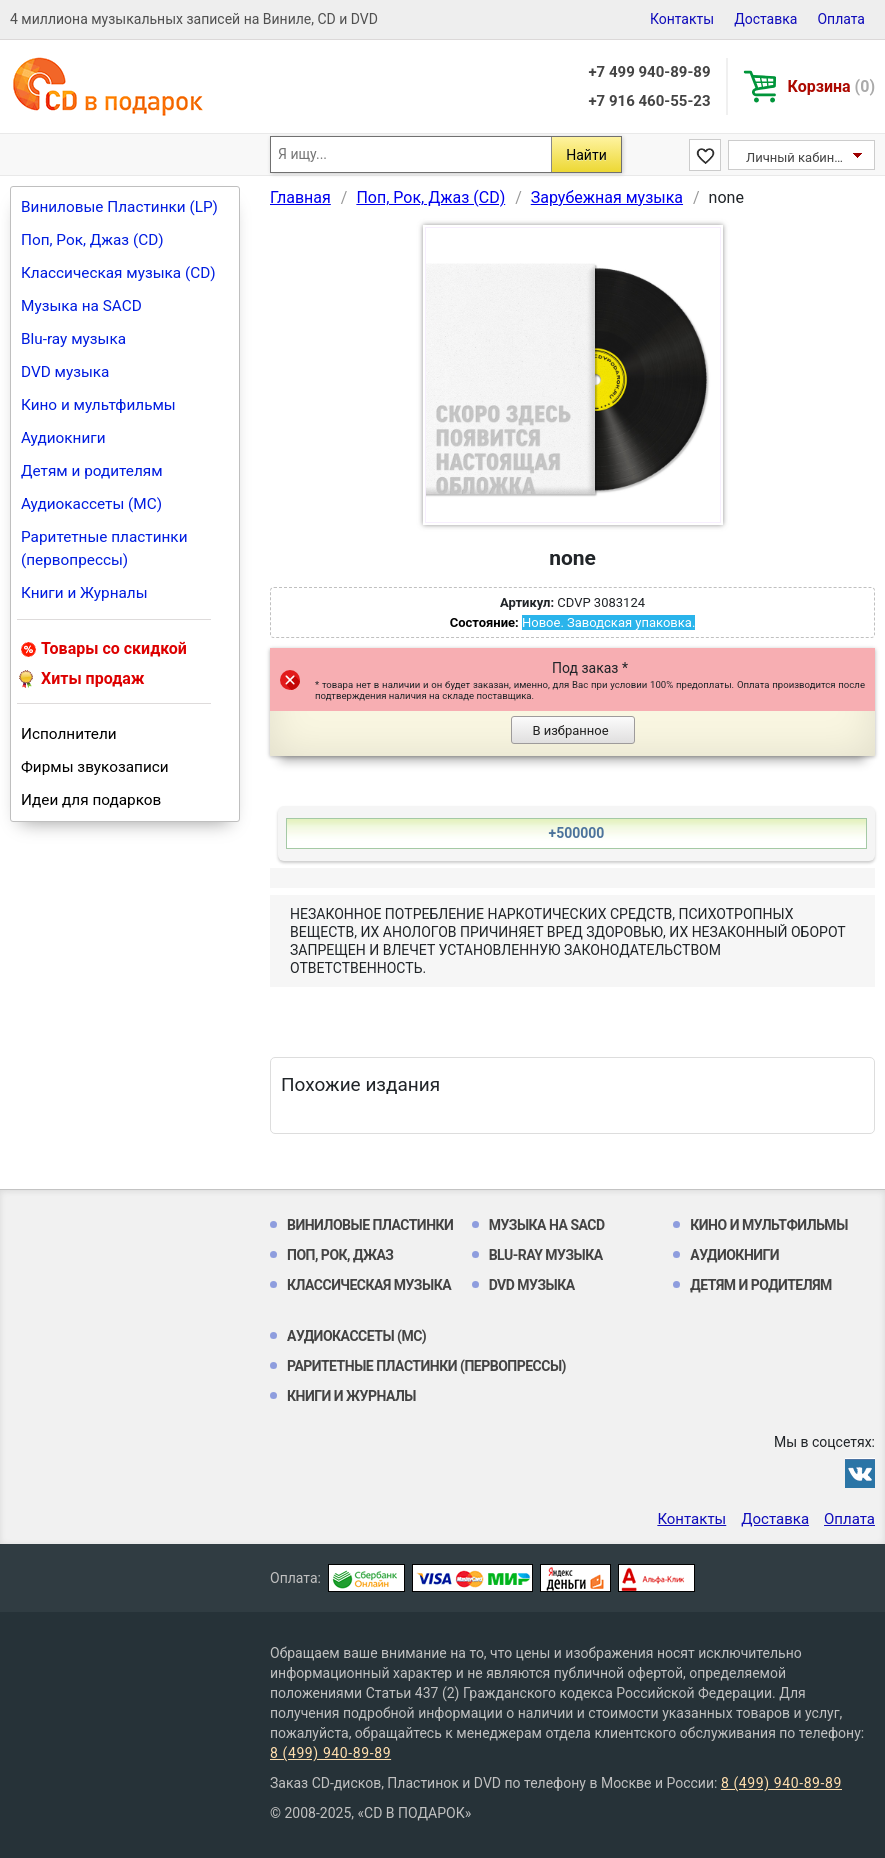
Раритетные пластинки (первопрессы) (104, 548)
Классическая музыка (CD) (118, 273)
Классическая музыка (369, 1285)
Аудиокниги (63, 438)
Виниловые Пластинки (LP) (119, 207)
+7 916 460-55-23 (649, 101)
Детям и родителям (92, 471)
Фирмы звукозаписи (95, 767)
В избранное (570, 730)
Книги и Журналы (84, 593)
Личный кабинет (796, 157)
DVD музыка (65, 372)
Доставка (765, 19)
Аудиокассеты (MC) (91, 504)
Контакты (682, 19)
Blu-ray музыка (73, 339)
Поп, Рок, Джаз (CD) (92, 240)
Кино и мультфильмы (98, 405)
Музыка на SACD (81, 306)
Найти (586, 155)
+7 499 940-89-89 (649, 72)
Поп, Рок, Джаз (340, 1255)
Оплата (841, 19)
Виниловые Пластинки (370, 1225)
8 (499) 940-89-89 (330, 1753)
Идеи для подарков (91, 800)
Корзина (831, 86)
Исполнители (69, 734)
